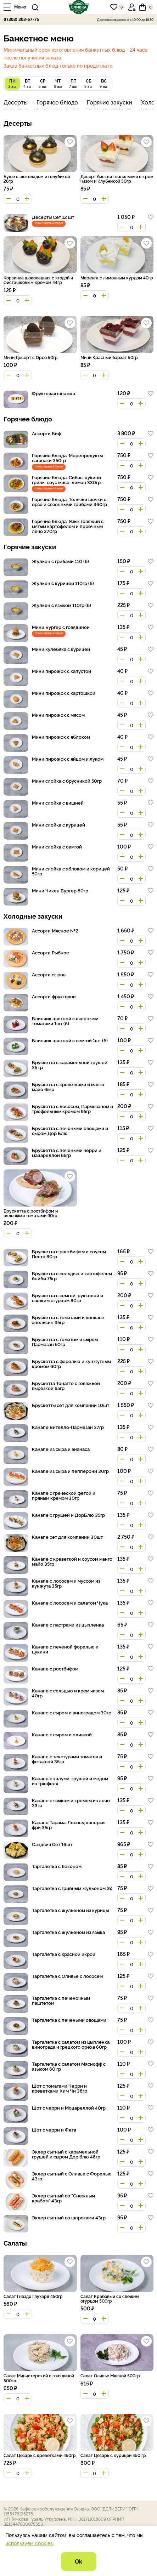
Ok (78, 2561)
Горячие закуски (109, 102)
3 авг (12, 83)
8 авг (88, 83)
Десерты (16, 102)
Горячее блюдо (57, 102)
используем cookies (29, 2543)
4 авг (27, 83)
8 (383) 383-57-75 (21, 19)
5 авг (42, 83)
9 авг (103, 83)
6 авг (58, 83)
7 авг (73, 83)
